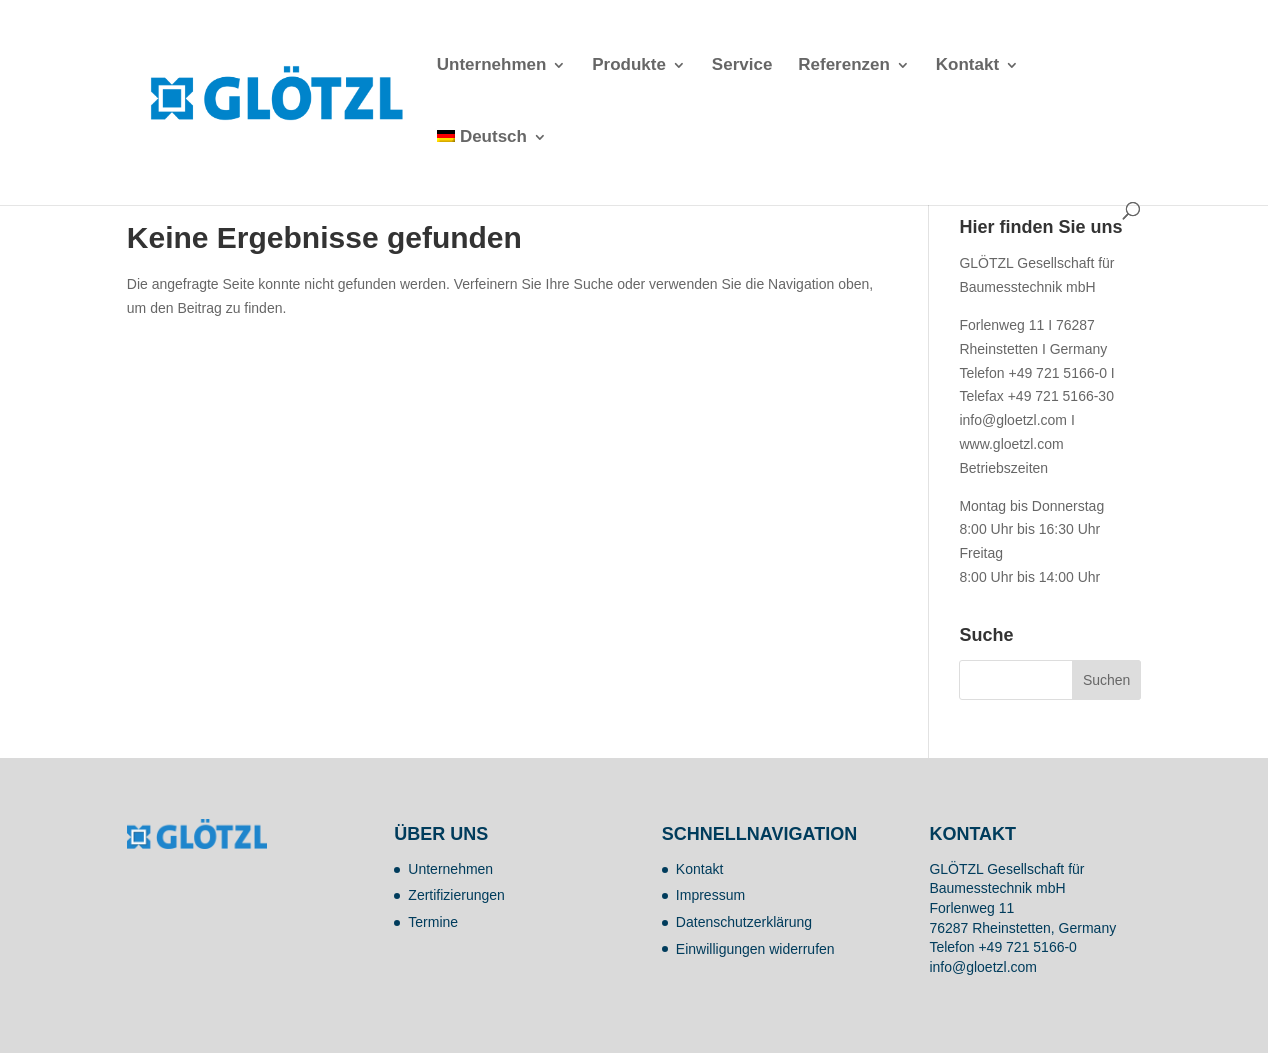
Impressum (710, 895)
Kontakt (967, 66)
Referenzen (844, 66)
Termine (433, 922)
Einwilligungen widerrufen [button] (755, 949)
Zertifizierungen (456, 895)
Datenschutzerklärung (744, 922)
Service (742, 66)
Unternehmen (492, 66)
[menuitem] (492, 166)
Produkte (629, 66)
